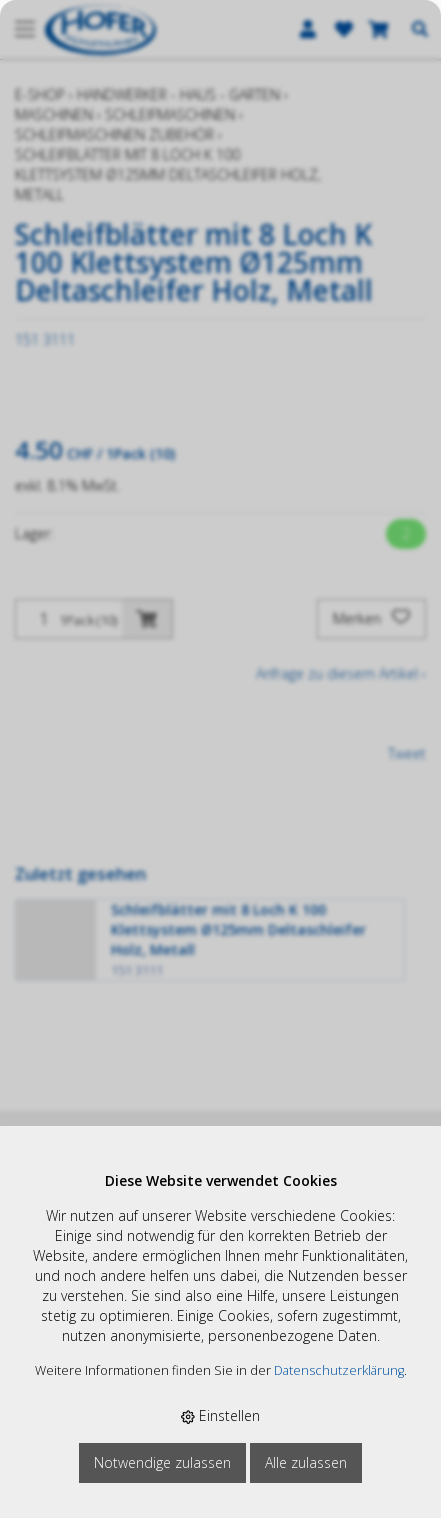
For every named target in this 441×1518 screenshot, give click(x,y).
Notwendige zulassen (162, 1462)
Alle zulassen (306, 1462)
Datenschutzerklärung (339, 1370)
